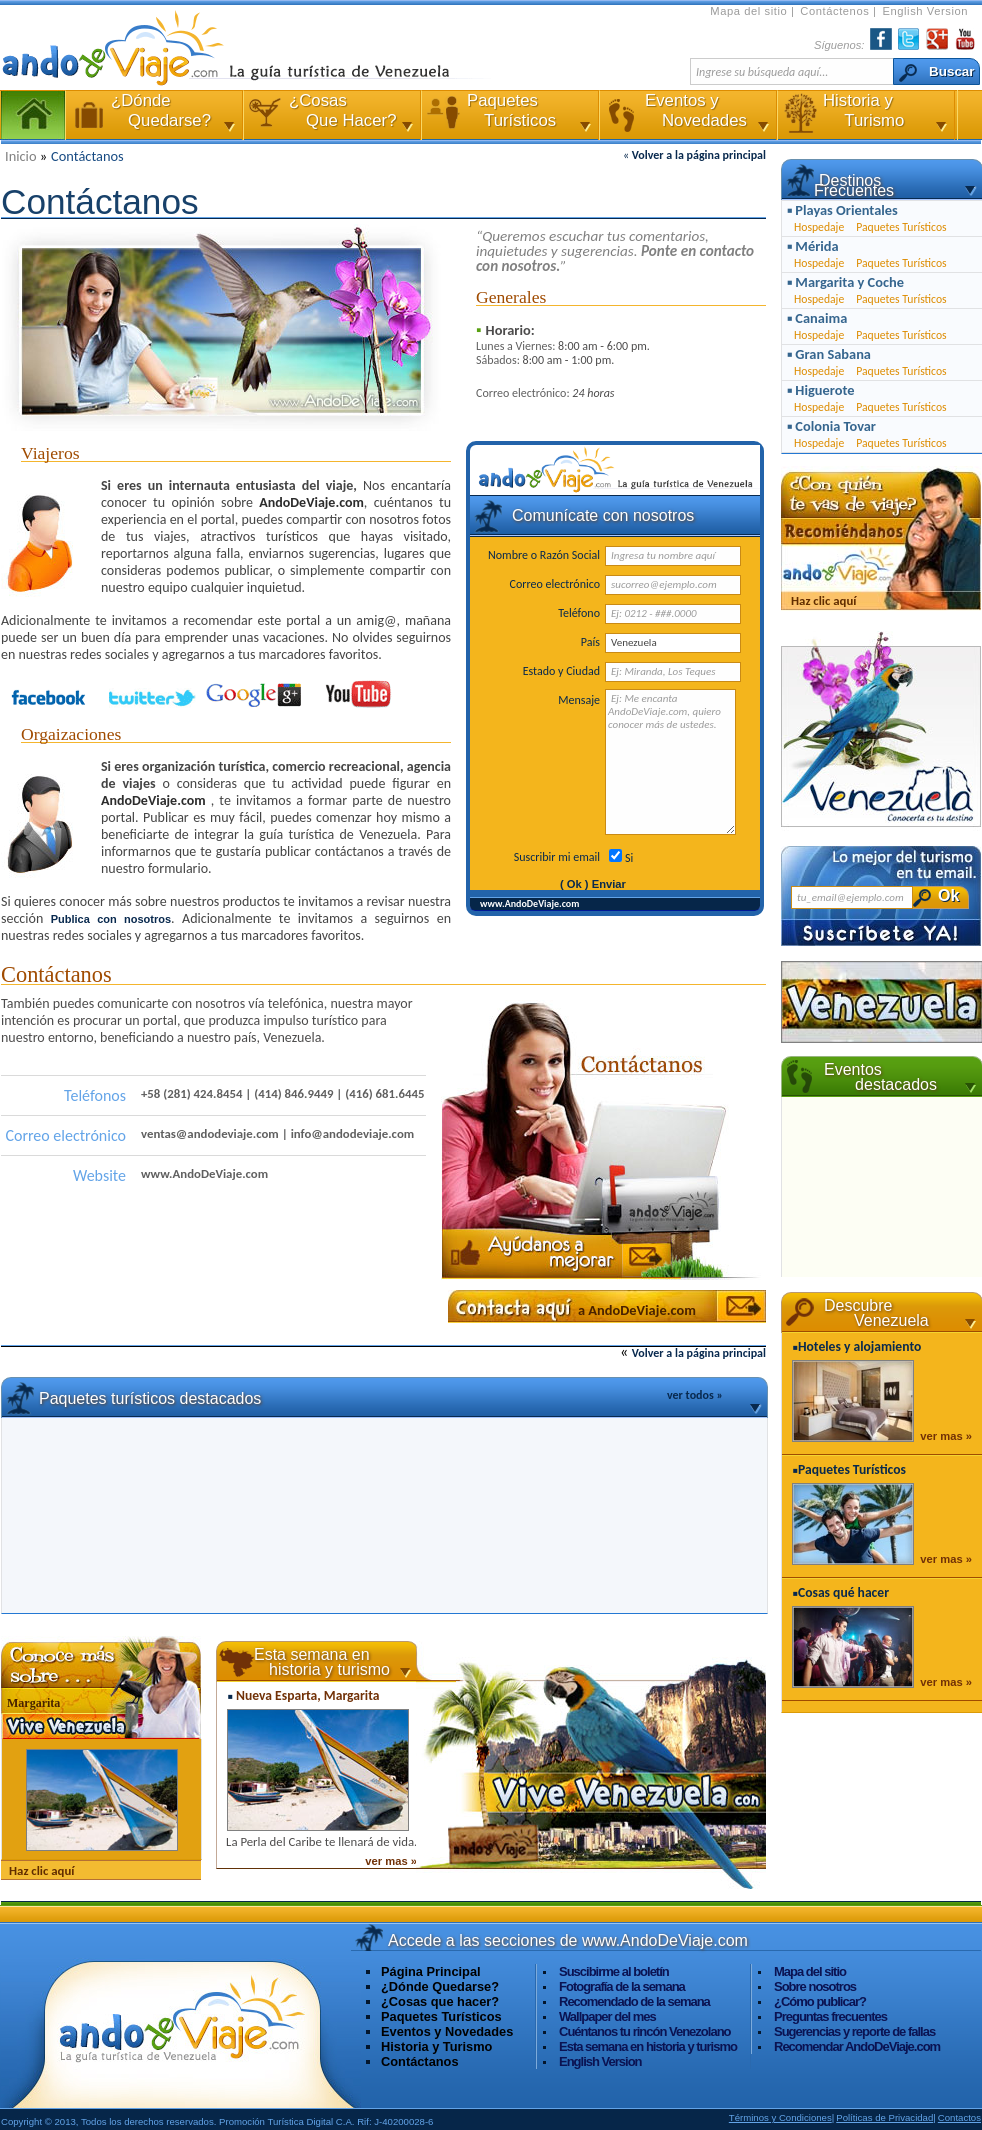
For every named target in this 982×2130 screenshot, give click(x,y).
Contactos (959, 2117)
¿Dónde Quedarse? (440, 1986)
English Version (925, 11)
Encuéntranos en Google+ (937, 39)
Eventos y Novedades (686, 115)
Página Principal (33, 115)
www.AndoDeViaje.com (529, 903)
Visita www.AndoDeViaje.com (181, 2033)
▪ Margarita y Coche (845, 282)
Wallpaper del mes (607, 2016)
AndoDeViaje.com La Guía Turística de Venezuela (126, 48)
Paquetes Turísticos (508, 115)
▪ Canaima (817, 318)
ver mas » (391, 1861)
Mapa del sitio (750, 11)
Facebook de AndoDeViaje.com (52, 695)
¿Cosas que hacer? (440, 2001)
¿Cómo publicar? (820, 2001)
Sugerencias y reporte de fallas (854, 2031)
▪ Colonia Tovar (831, 426)
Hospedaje (819, 227)
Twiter (909, 39)
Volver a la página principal (699, 155)
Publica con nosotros (111, 919)
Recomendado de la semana (634, 2001)
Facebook (881, 39)
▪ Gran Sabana (829, 354)
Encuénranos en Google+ (256, 695)
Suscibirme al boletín (614, 1971)
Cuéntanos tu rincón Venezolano (645, 2031)
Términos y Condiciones (780, 2117)
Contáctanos (87, 156)
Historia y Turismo (864, 115)
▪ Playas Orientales (842, 210)
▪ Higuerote (820, 390)
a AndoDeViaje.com (637, 1310)
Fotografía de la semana (622, 1986)
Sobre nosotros (815, 1986)
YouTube (965, 39)
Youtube (358, 695)
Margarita (33, 1703)
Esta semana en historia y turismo (648, 2046)
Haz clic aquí (41, 1870)
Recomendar (857, 2046)
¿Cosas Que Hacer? (330, 115)
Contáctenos (836, 11)
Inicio (22, 156)
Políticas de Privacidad (884, 2117)
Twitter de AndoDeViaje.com (154, 695)
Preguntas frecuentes (830, 2016)
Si (629, 858)
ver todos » (695, 1395)
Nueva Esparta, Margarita (307, 1695)
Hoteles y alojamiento (859, 1346)
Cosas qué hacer (843, 1592)
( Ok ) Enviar (593, 884)
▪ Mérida (813, 246)
